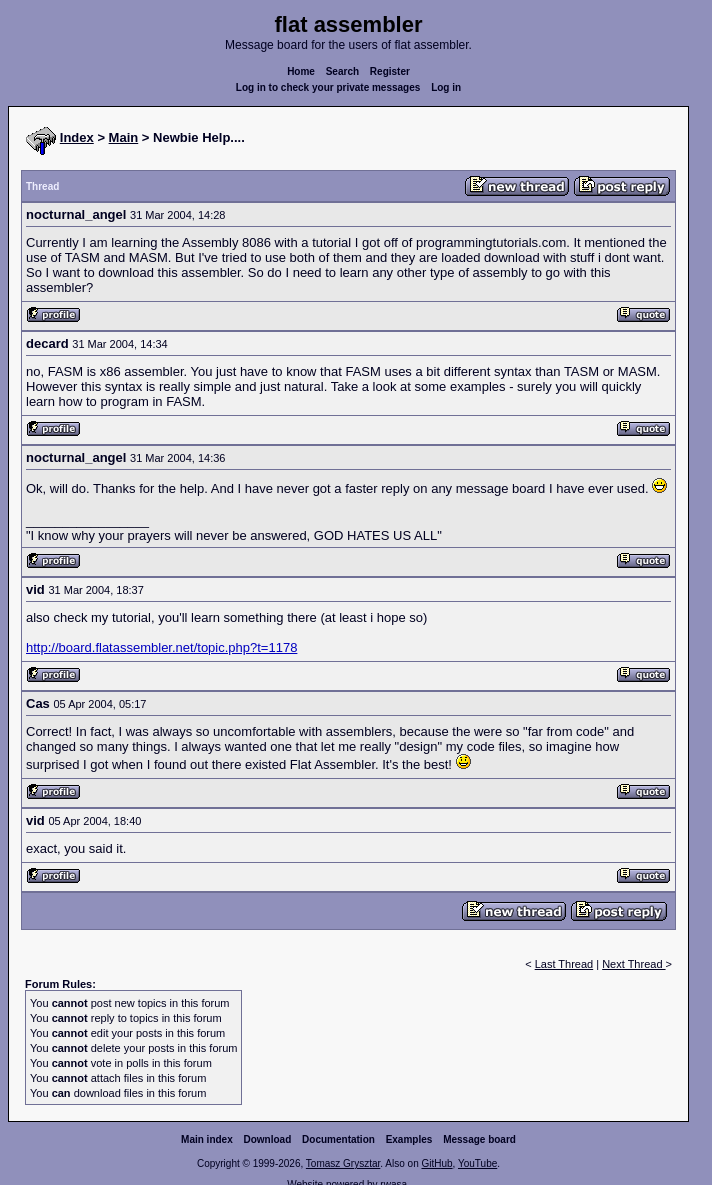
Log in (446, 87)
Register (390, 71)
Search (342, 71)
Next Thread (633, 964)
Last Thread (564, 964)
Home (301, 71)
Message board (479, 1139)
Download (268, 1139)
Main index (207, 1139)
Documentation (338, 1139)
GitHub (436, 1163)
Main (124, 137)
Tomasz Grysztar (343, 1163)
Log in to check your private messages (328, 87)
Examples (409, 1139)
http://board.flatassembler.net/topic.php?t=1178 (161, 647)
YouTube (477, 1163)
